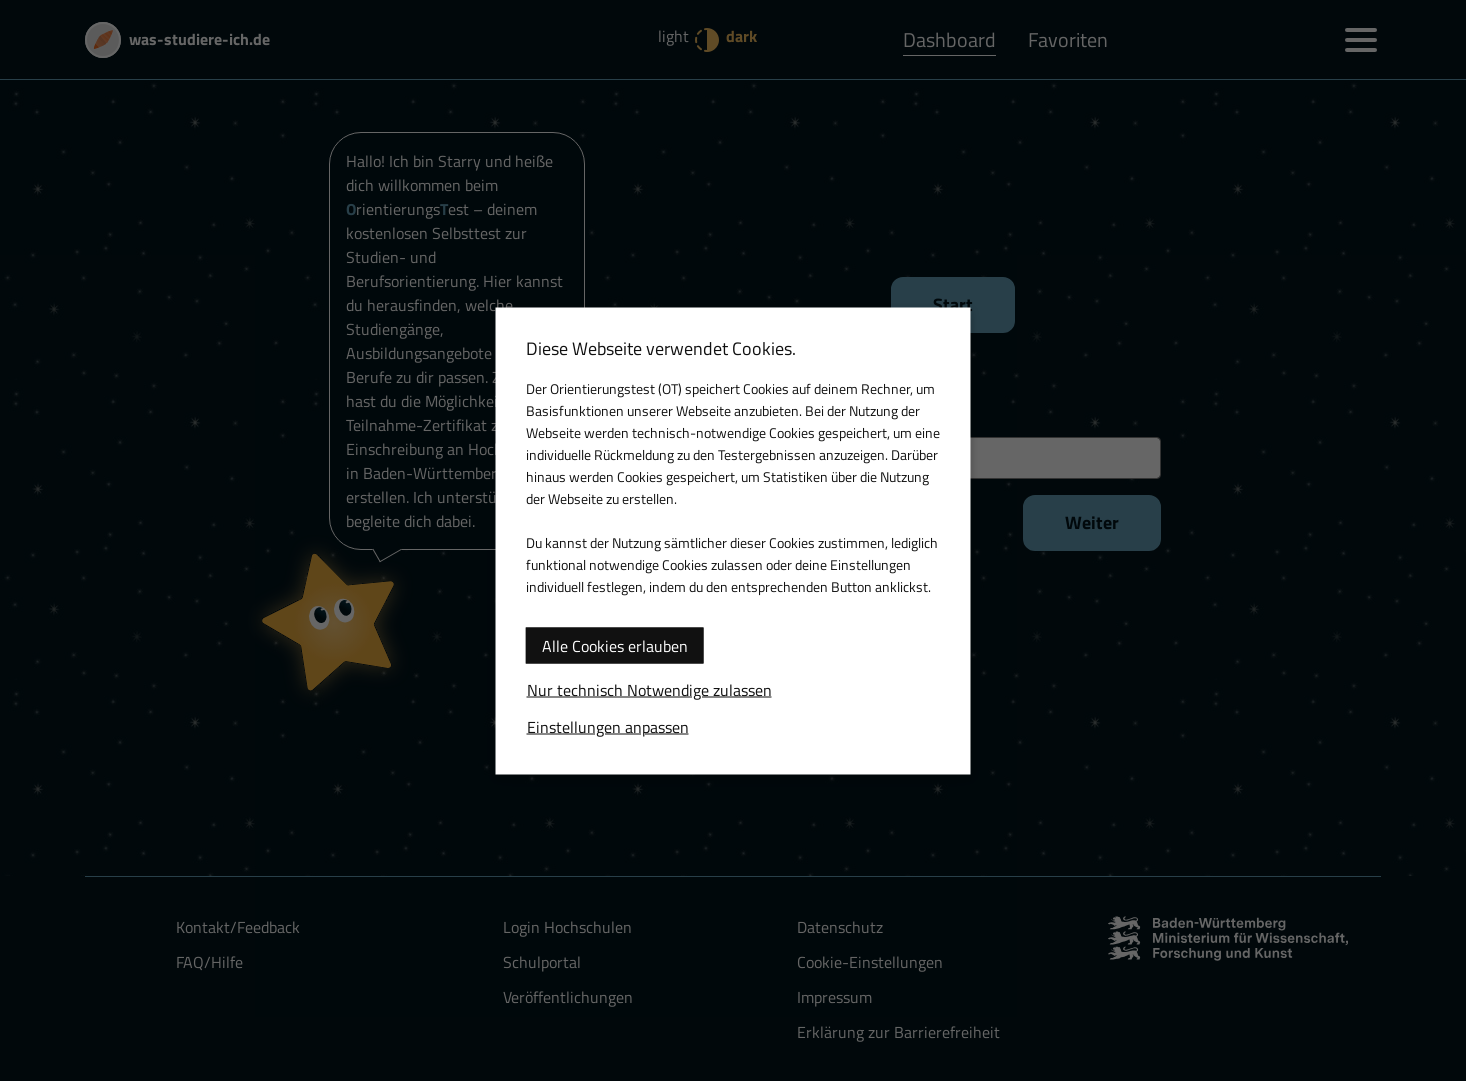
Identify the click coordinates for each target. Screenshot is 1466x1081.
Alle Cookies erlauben (615, 645)
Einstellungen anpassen (608, 726)
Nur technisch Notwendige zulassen (649, 689)
